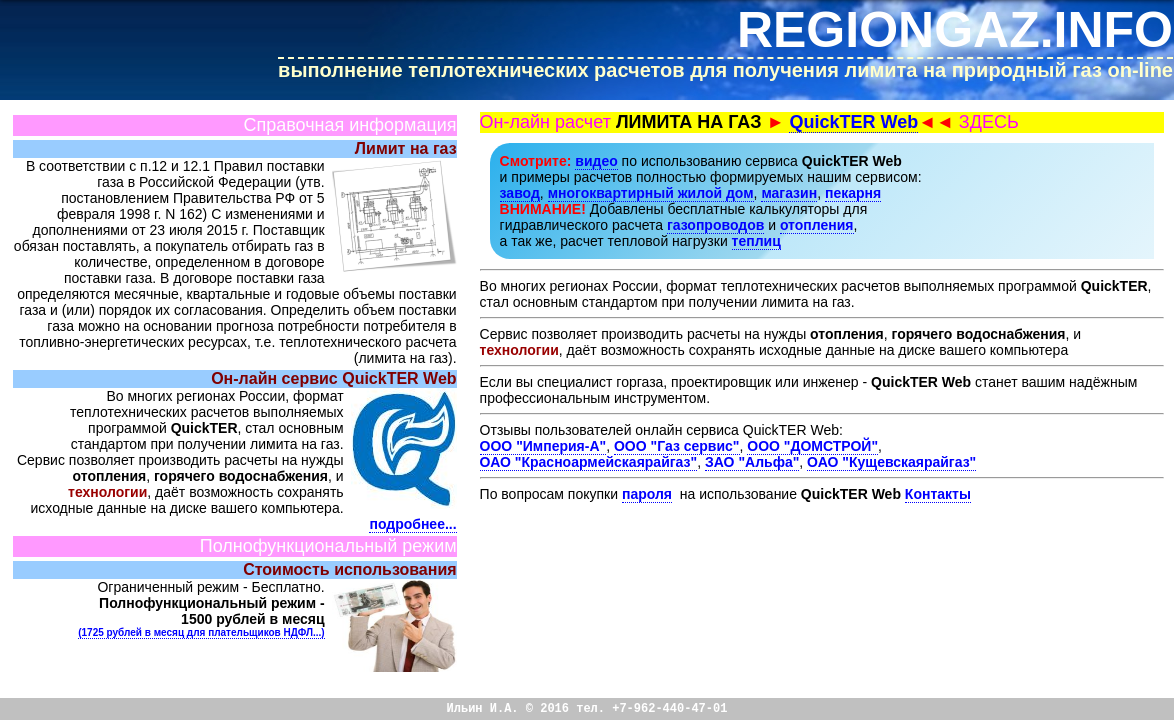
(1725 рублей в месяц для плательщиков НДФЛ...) (201, 632)
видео (596, 161)
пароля (647, 494)
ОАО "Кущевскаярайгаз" (891, 462)
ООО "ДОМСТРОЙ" (812, 446)
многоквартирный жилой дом (651, 193)
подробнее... (412, 524)
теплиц (756, 241)
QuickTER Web (853, 122)
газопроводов (715, 225)
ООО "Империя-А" (543, 446)
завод (520, 193)
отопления (817, 225)
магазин (789, 193)
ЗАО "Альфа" (752, 462)
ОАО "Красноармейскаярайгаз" (589, 462)
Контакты (938, 494)
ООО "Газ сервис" (677, 446)
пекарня (853, 193)
